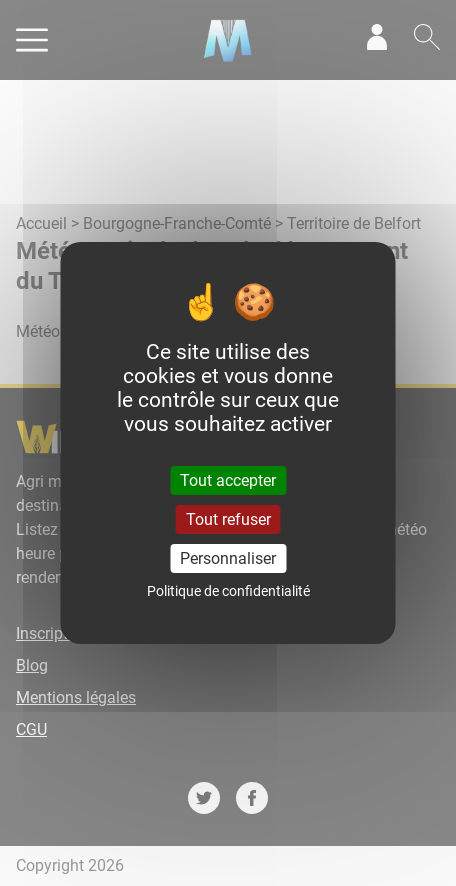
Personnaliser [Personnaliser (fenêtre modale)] (228, 558)
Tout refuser (228, 519)
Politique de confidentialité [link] (228, 591)
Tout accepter (228, 479)
